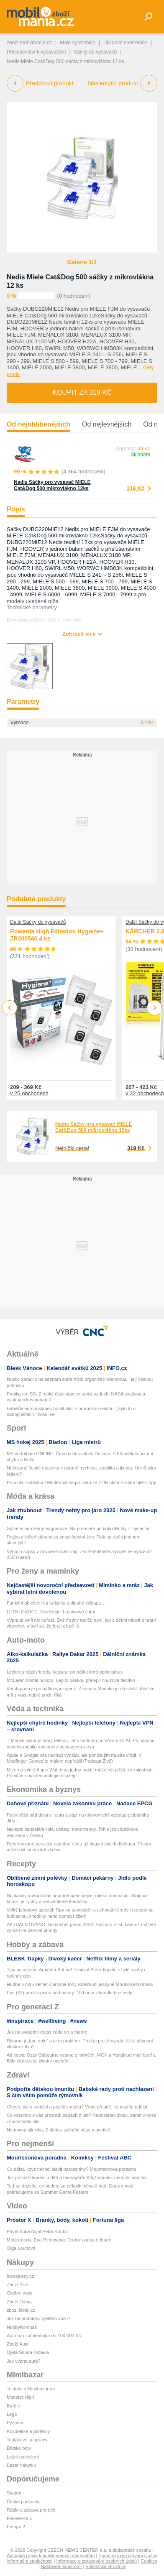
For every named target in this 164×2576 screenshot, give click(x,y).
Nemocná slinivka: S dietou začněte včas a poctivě (58, 2129)
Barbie (13, 2405)
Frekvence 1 (19, 2518)
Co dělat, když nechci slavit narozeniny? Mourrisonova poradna (71, 2169)
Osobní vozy (19, 2292)
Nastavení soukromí (61, 2566)
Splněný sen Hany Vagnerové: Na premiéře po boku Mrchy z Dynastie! (79, 1528)
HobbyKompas (22, 2327)
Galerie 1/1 (82, 262)
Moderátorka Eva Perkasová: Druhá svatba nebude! (60, 2239)
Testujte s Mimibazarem (31, 2388)
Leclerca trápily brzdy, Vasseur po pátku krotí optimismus (65, 1671)
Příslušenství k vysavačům (36, 52)
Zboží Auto (18, 2343)
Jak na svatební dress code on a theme (47, 2031)
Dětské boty (19, 2448)
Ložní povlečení (23, 2456)
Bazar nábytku (21, 2465)
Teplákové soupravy (27, 2439)
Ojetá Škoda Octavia (28, 2352)
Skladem (140, 454)
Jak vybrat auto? (24, 2361)
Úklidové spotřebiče (125, 43)
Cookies (149, 2560)
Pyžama (15, 2422)
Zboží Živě (17, 2284)
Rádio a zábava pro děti (31, 2509)
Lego (12, 2414)
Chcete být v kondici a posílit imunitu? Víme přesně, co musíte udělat (77, 2106)
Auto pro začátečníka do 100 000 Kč (44, 2335)
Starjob (14, 2492)
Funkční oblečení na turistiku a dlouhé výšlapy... (55, 1602)
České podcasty (23, 2501)
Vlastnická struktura (105, 2566)
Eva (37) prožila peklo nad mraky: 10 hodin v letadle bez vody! (70, 1992)
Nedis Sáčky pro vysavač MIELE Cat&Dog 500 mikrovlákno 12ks (52, 485)
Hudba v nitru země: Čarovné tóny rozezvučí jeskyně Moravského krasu (80, 1984)
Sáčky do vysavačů (95, 52)
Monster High (20, 2397)
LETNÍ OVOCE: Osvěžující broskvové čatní (51, 1611)
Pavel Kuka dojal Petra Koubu (37, 2231)
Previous (10, 1007)
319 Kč (135, 488)
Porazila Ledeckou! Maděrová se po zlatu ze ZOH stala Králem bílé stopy (81, 1482)
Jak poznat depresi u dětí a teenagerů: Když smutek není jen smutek (76, 2177)
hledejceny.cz (20, 2276)
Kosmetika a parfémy (28, 2431)
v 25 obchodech (29, 1093)
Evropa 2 (16, 2526)
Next (154, 1008)
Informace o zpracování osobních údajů (96, 2560)
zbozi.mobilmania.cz (29, 43)
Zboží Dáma (19, 2301)
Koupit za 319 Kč (81, 392)
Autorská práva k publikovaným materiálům (51, 2555)
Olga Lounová (21, 2248)
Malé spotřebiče (77, 43)
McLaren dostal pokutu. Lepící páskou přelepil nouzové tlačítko (71, 1680)
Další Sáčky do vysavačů (38, 922)
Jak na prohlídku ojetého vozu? (38, 2318)
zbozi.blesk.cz (21, 2310)
